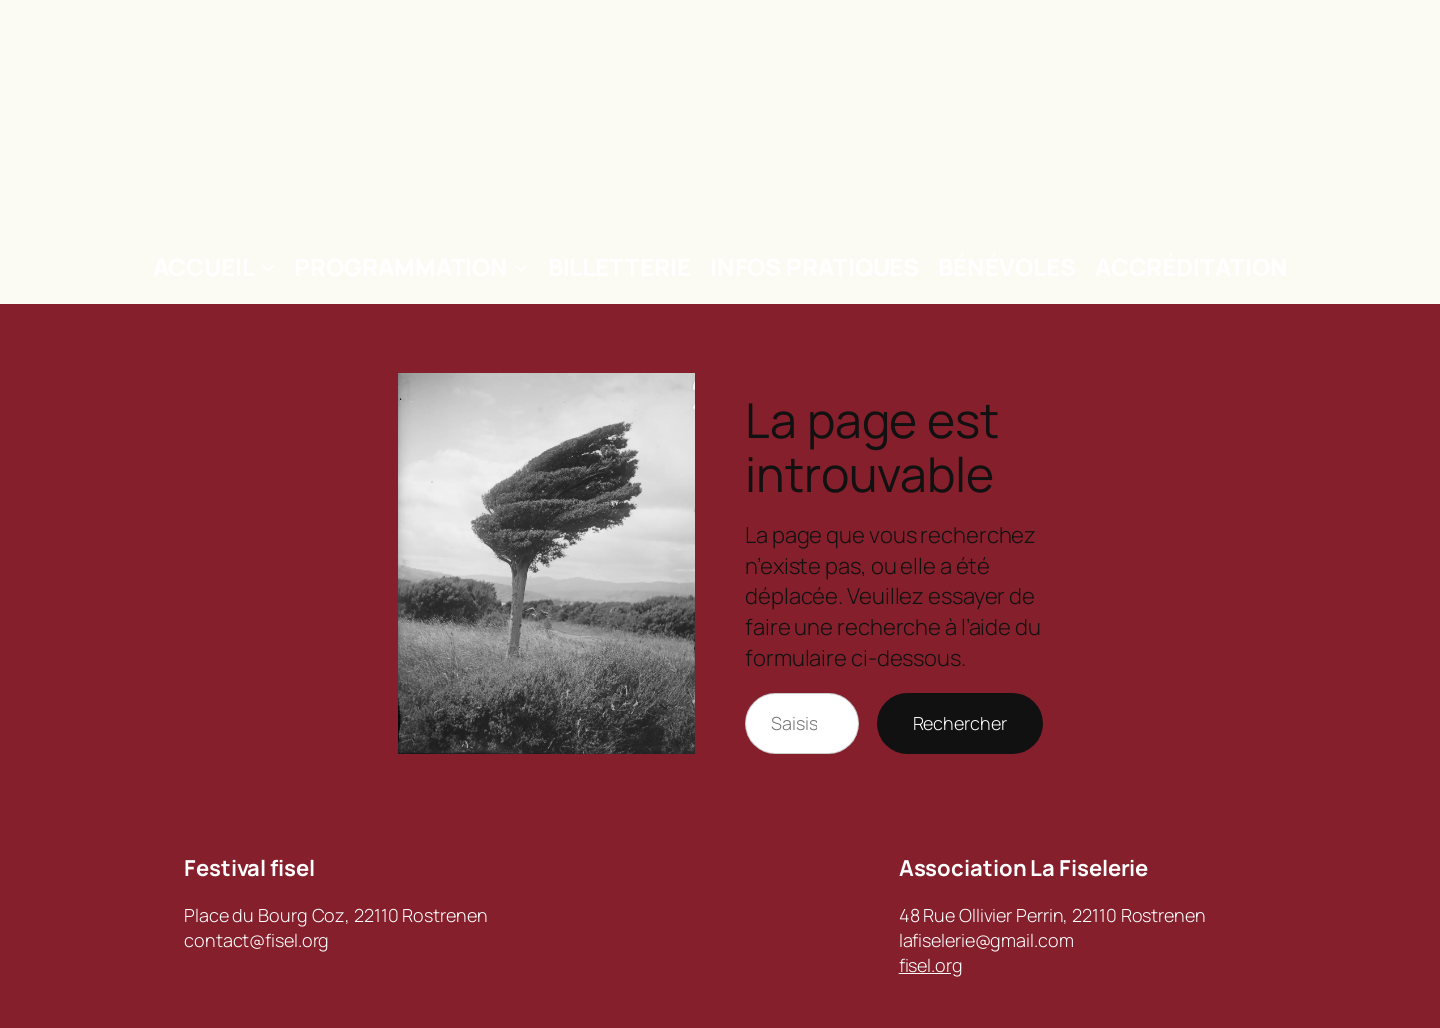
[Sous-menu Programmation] (521, 267)
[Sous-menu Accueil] (268, 267)
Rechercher (960, 723)
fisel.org (931, 965)
